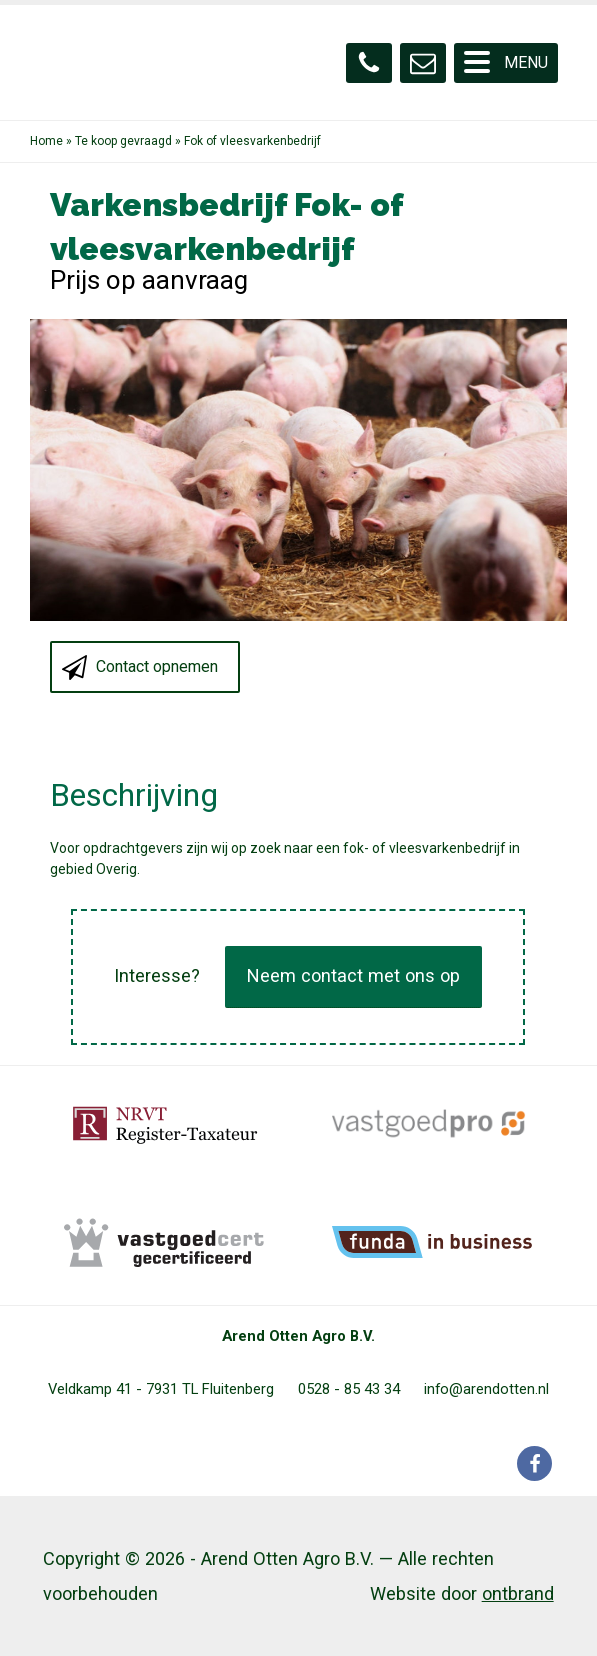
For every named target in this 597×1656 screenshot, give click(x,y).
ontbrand (518, 1593)
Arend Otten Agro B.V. (298, 1336)
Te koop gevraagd (123, 141)
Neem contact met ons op (353, 975)
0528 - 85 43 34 (349, 1389)
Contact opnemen (157, 666)
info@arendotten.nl (486, 1389)
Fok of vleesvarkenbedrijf (252, 141)
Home (46, 141)
